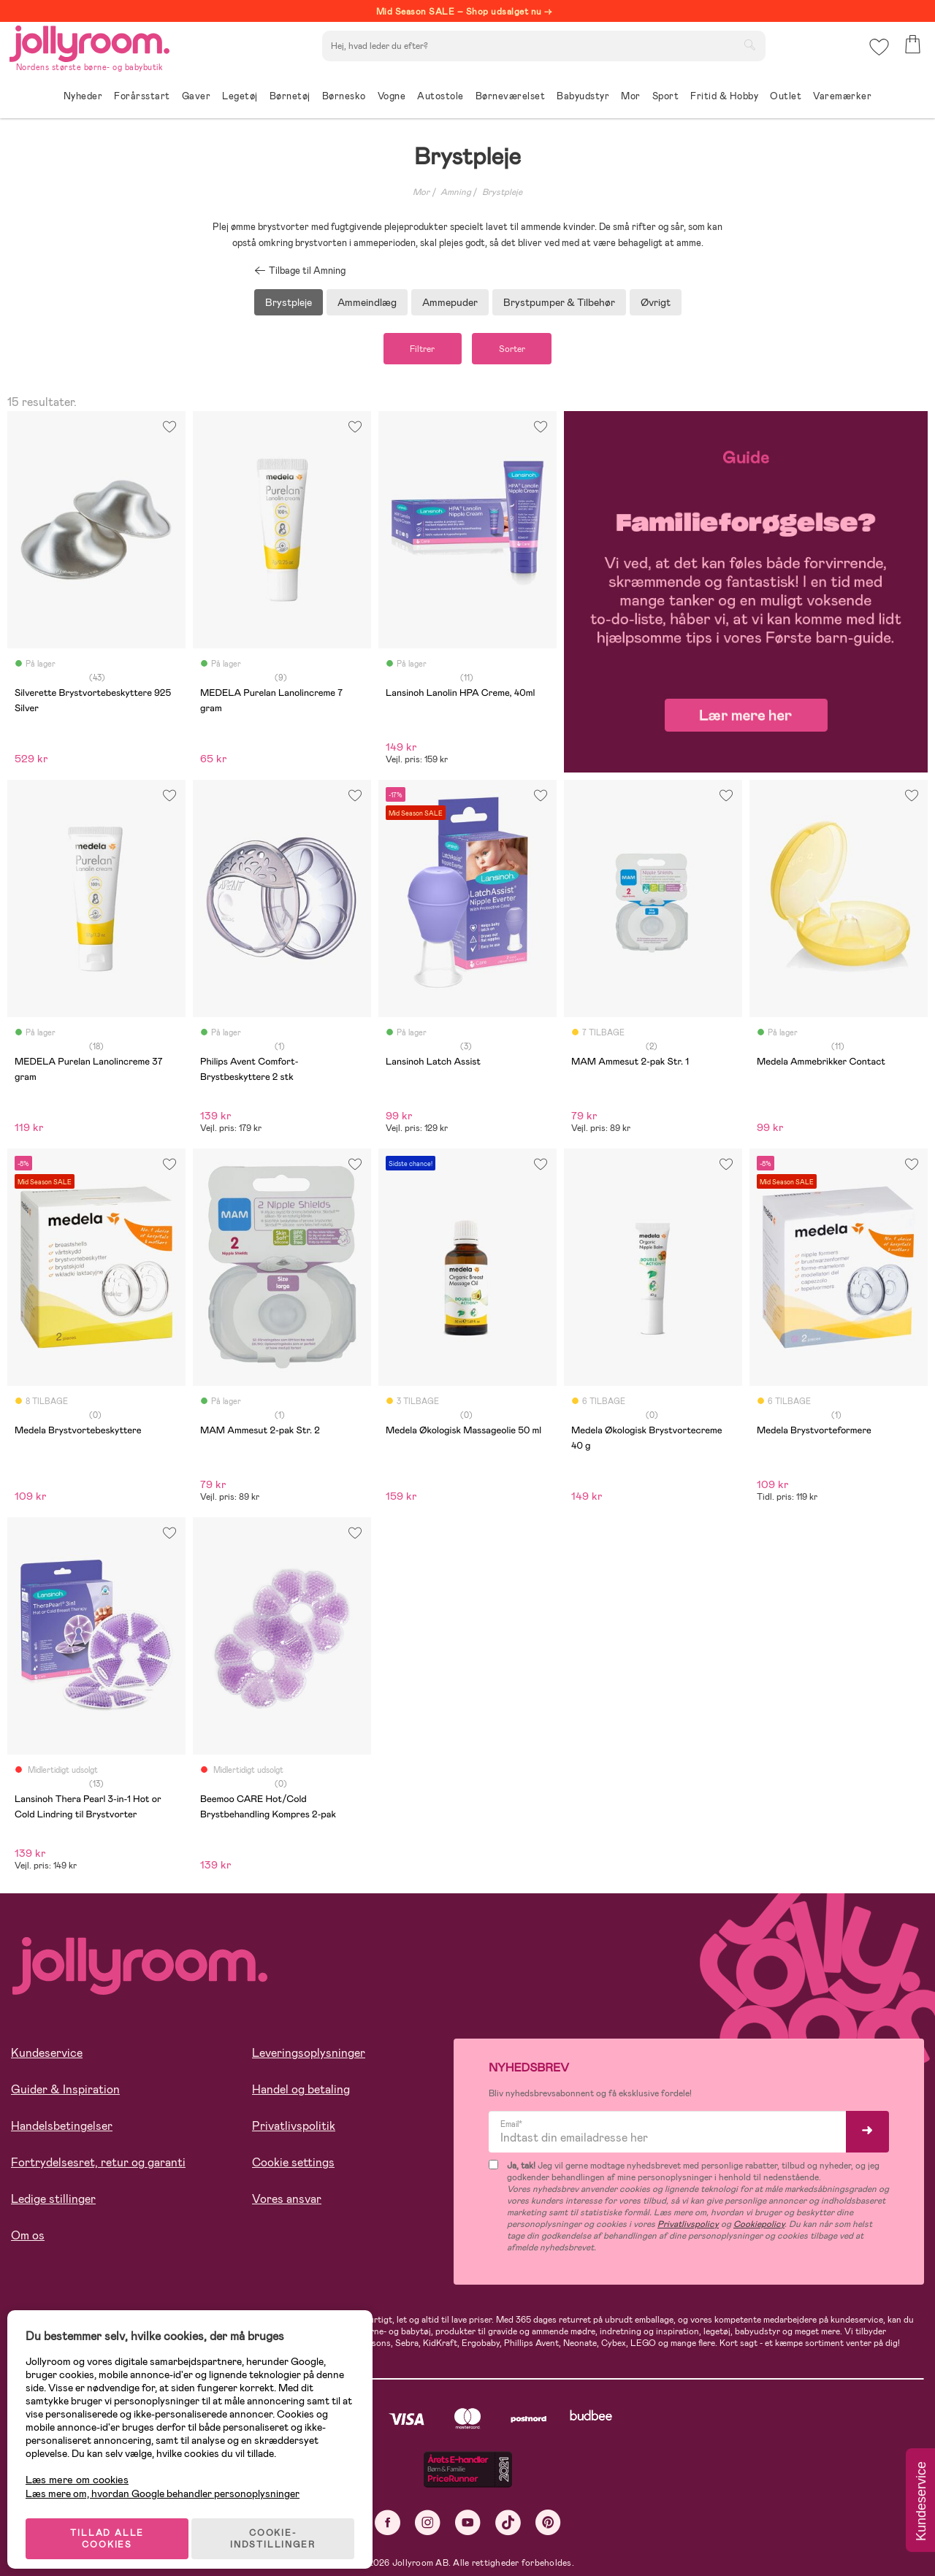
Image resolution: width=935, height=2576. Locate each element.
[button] (877, 54)
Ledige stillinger (53, 2201)
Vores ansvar (286, 2201)
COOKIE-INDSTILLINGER (281, 2526)
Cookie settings (293, 2164)
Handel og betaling (301, 2091)
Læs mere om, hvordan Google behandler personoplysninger (170, 2481)
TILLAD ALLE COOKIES (113, 2526)
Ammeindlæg (367, 302)
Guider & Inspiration (65, 2091)
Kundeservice (47, 2055)
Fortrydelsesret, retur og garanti (98, 2164)
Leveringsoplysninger (308, 2055)
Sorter (518, 350)
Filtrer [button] (416, 350)
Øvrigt (656, 302)
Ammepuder (450, 302)
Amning (455, 192)
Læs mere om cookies (84, 2468)
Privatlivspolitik (293, 2128)
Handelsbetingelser (61, 2128)
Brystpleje (502, 192)
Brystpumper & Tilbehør (559, 302)
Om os (28, 2237)
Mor (421, 192)
